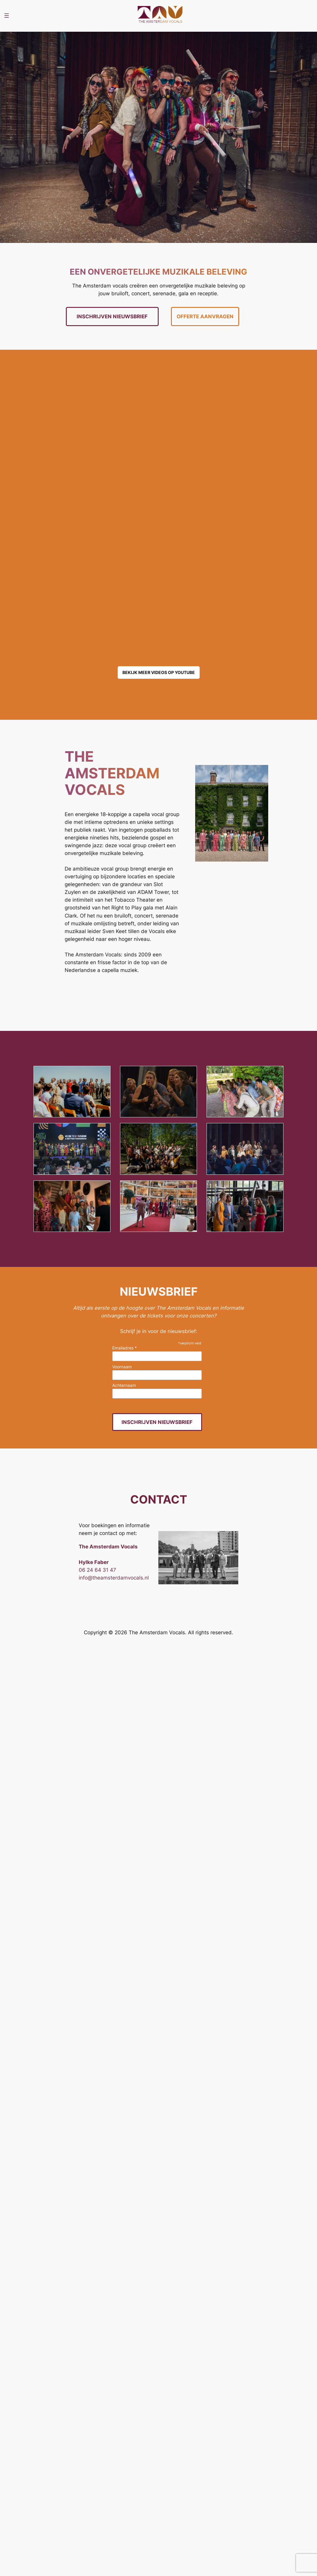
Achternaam (124, 1385)
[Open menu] (6, 15)
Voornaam (122, 1366)
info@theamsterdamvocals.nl (114, 1578)
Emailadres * (124, 1347)
